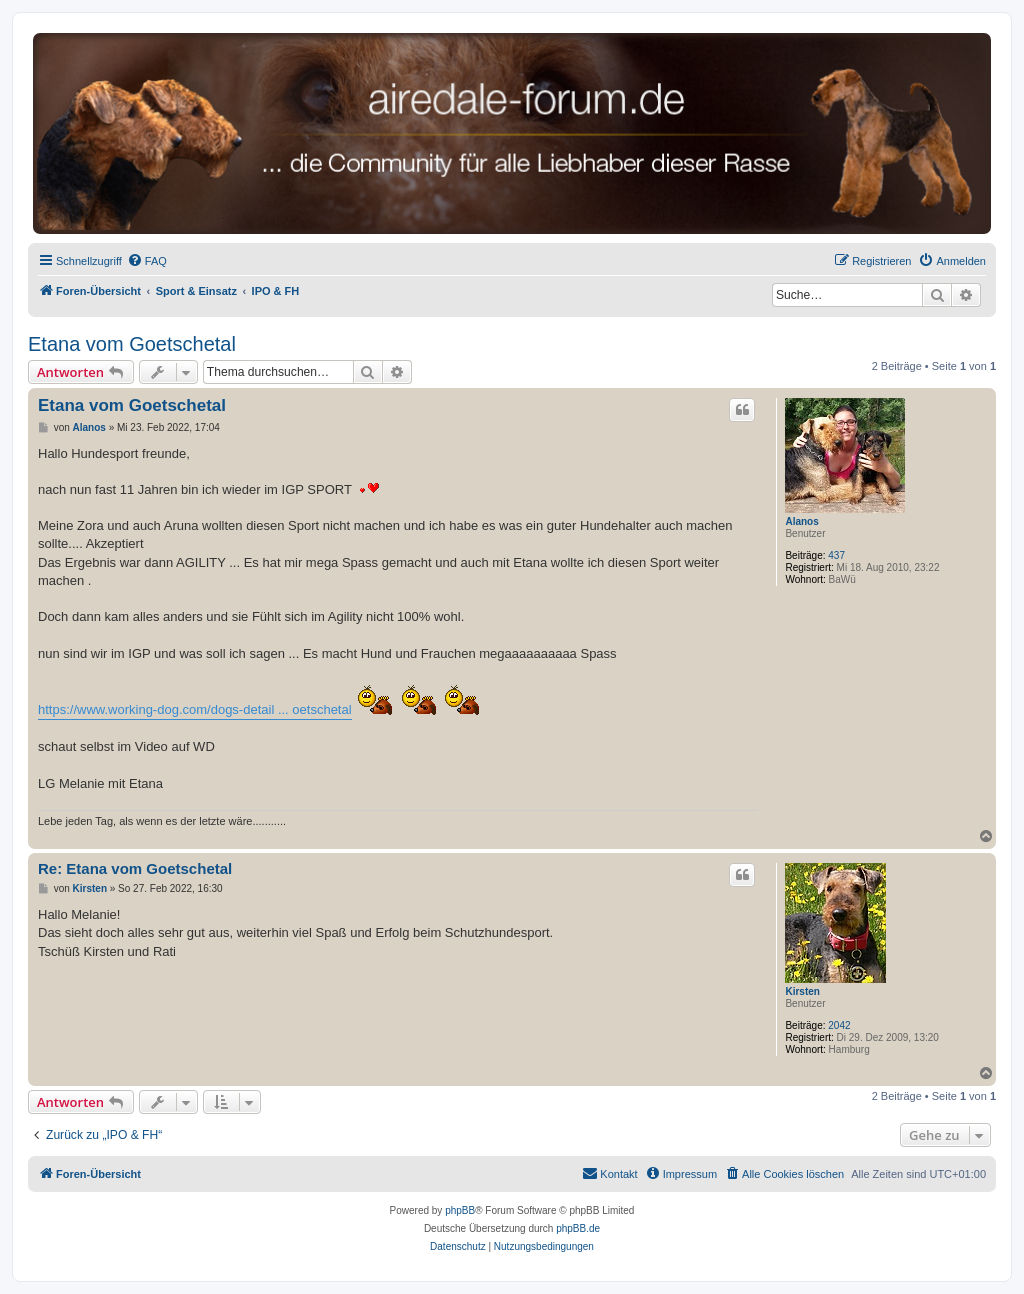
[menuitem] (147, 261)
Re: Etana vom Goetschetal (135, 868)
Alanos (801, 521)
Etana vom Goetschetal (132, 344)
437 (836, 555)
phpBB (460, 1210)
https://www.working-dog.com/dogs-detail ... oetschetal (195, 709)
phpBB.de (578, 1228)
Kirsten (802, 991)
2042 (839, 1025)
